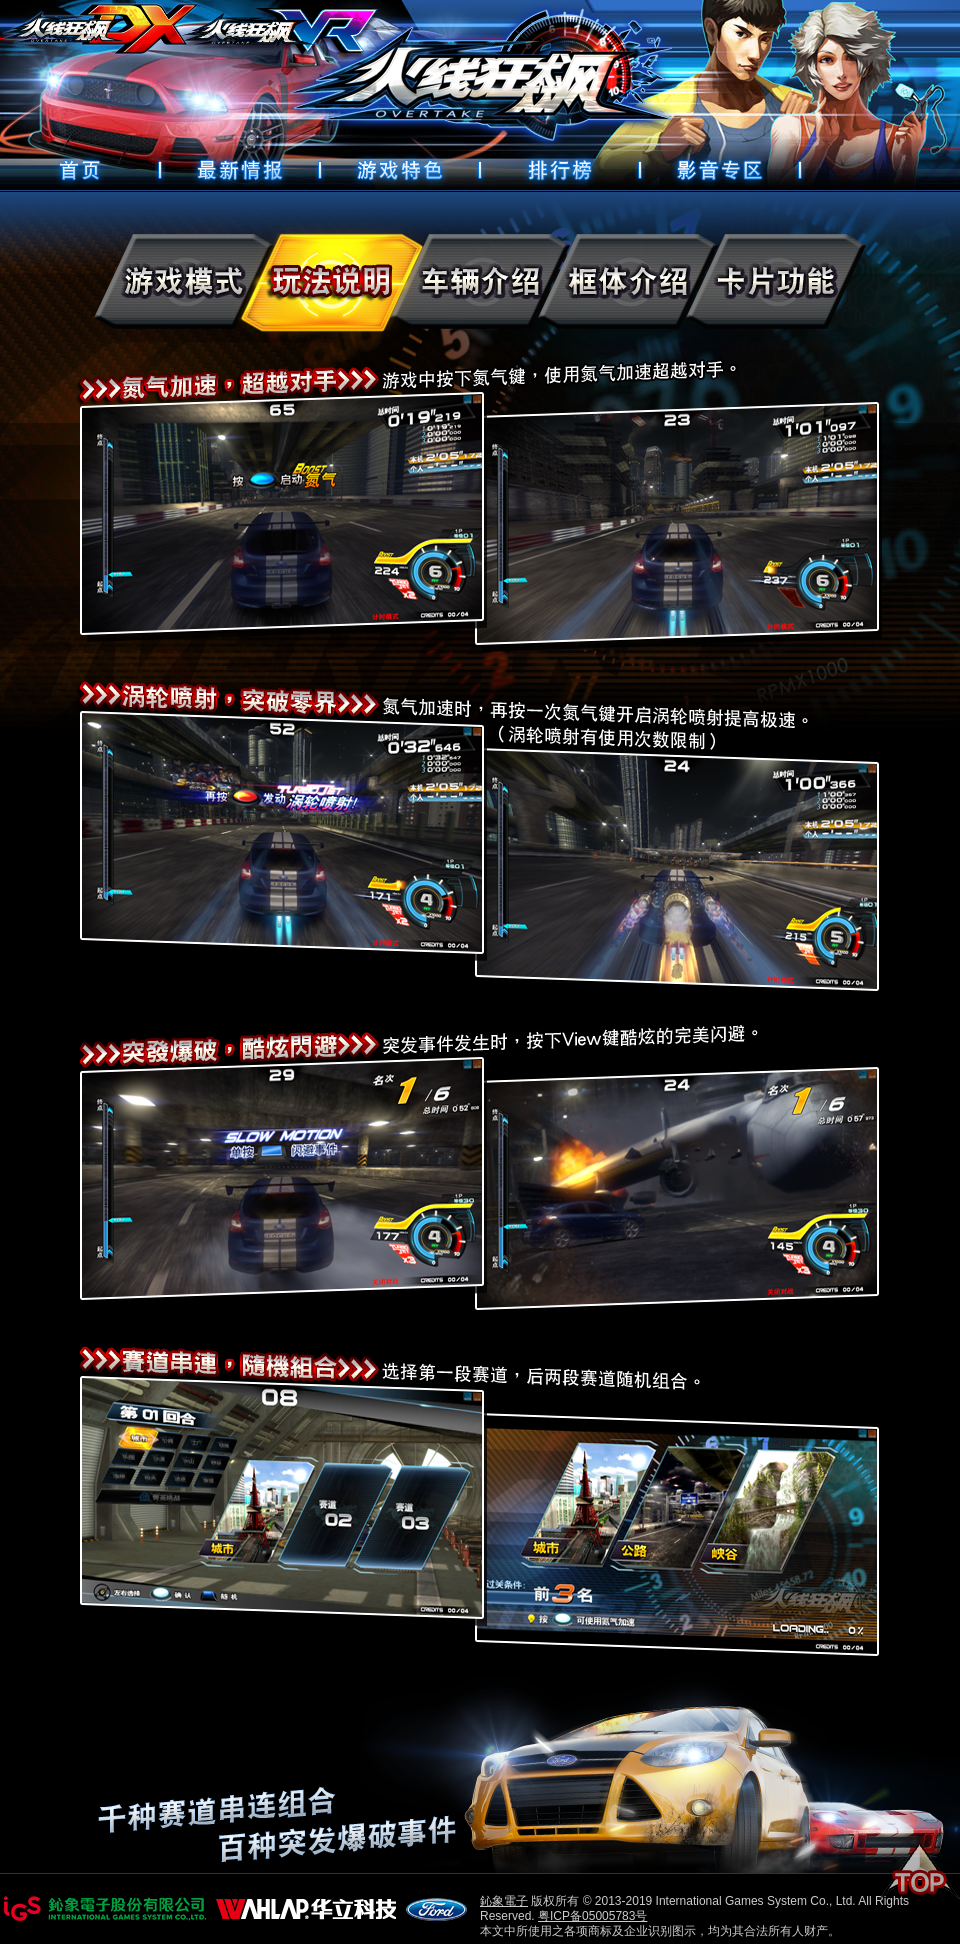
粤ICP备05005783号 (592, 1916)
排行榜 (560, 170)
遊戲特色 (400, 170)
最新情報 (240, 170)
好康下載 (720, 170)
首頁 (80, 170)
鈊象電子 (504, 1901)
